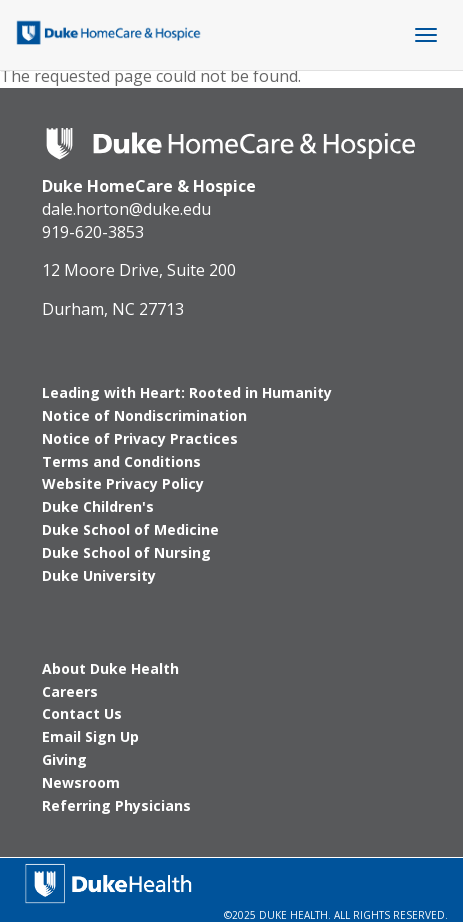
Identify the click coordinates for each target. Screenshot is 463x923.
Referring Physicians (116, 805)
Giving (64, 759)
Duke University (99, 575)
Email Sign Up (90, 736)
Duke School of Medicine (130, 529)
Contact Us (82, 713)
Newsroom (81, 782)
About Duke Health (110, 668)
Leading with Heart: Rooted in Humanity (187, 392)
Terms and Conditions (121, 461)
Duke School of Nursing (126, 552)
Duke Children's (98, 506)
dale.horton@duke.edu (126, 209)
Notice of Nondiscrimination (144, 415)
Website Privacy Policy (123, 483)
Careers (70, 691)
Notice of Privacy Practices (140, 438)
